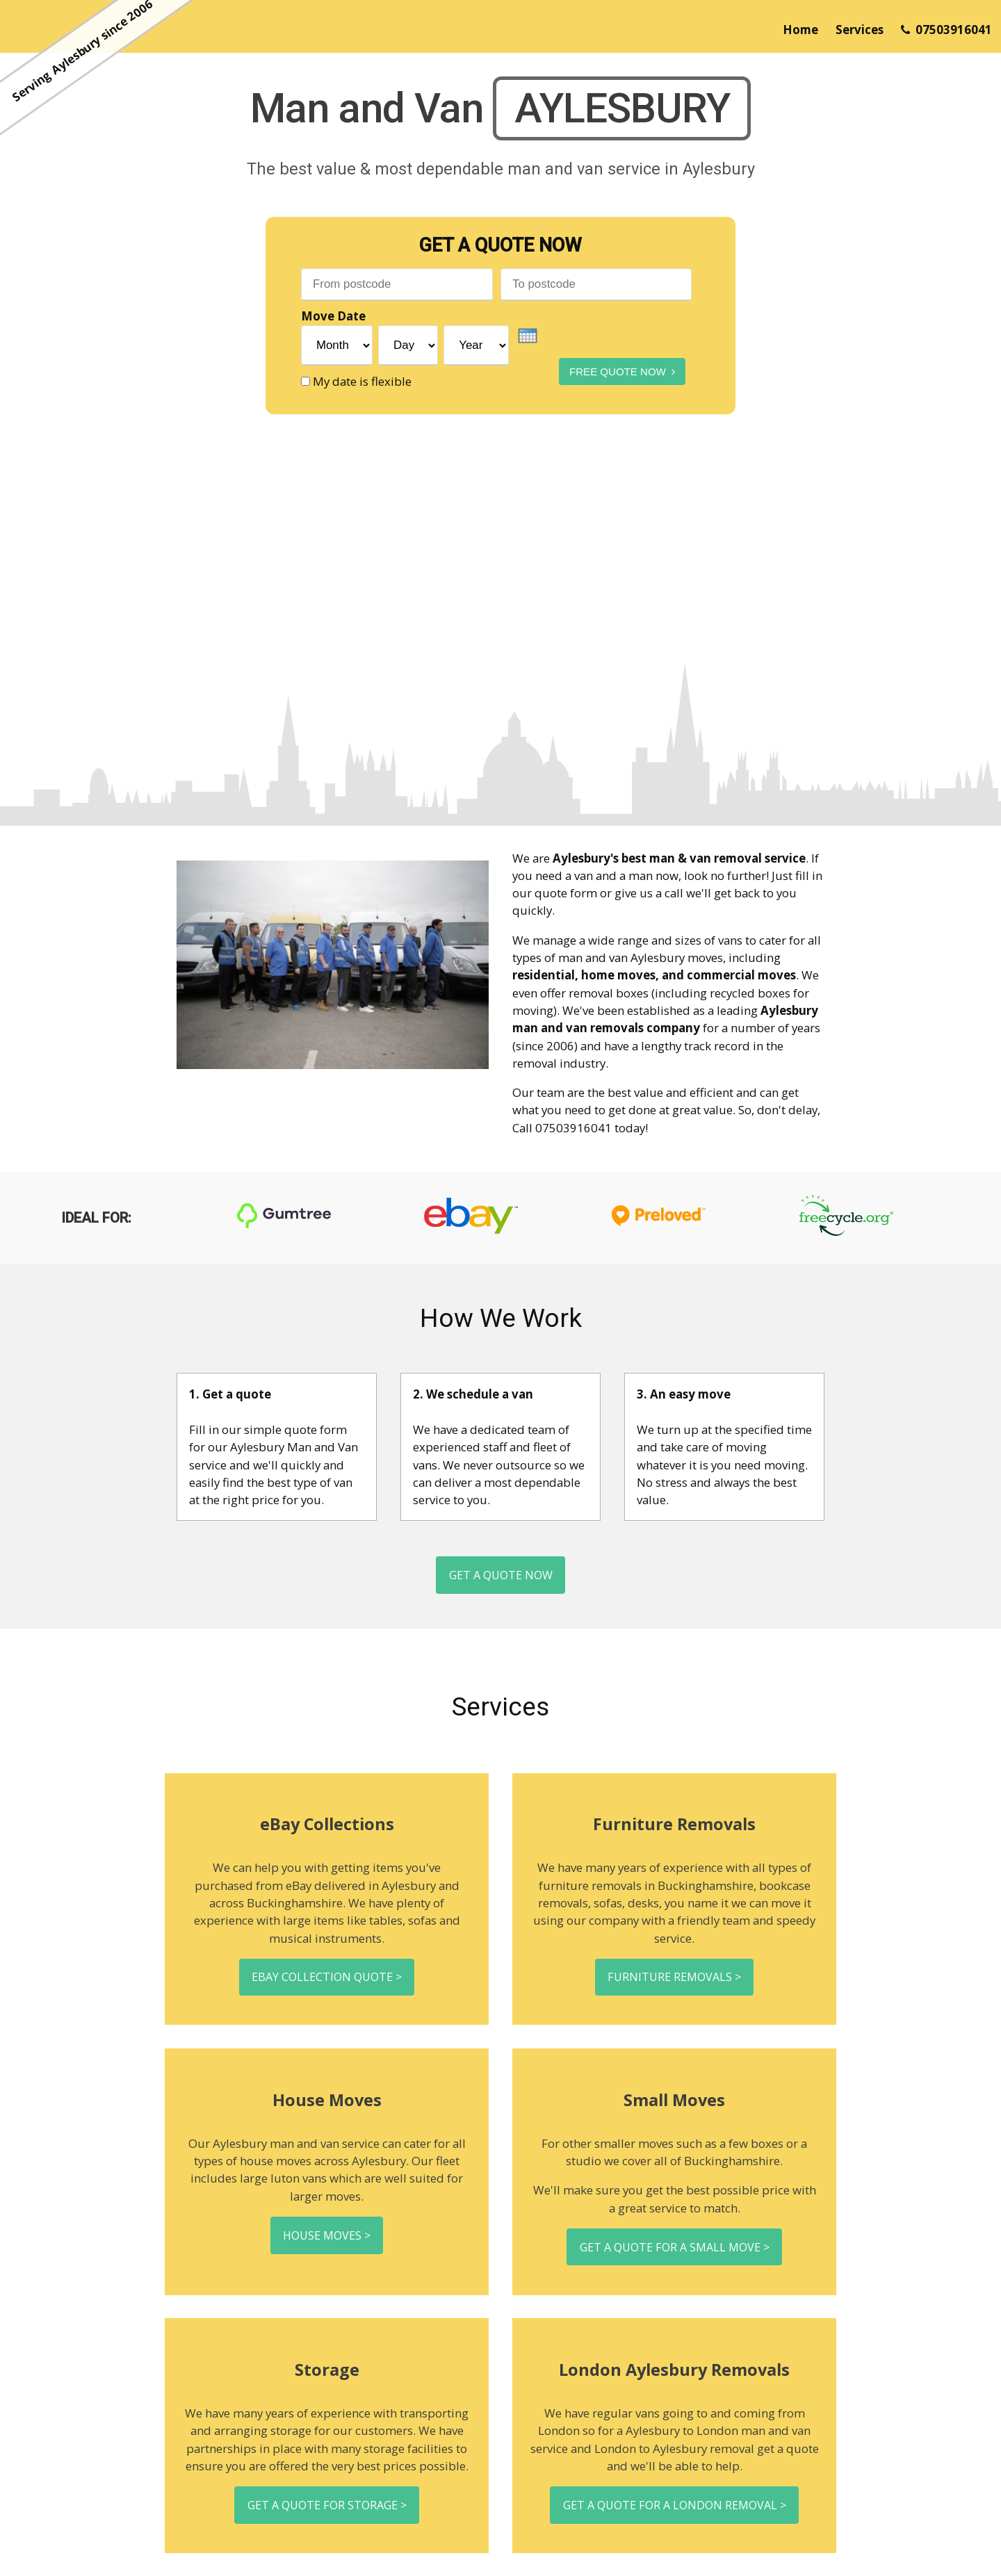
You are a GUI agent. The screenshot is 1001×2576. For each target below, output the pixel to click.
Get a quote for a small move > (674, 2260)
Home (800, 30)
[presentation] (527, 335)
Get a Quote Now (501, 1577)
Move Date (333, 317)
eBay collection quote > (327, 1985)
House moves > (326, 2249)
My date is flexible (362, 381)
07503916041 (946, 30)
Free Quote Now (608, 368)
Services (860, 30)
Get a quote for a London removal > (674, 2524)
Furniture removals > (674, 1985)
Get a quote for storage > (327, 2524)
